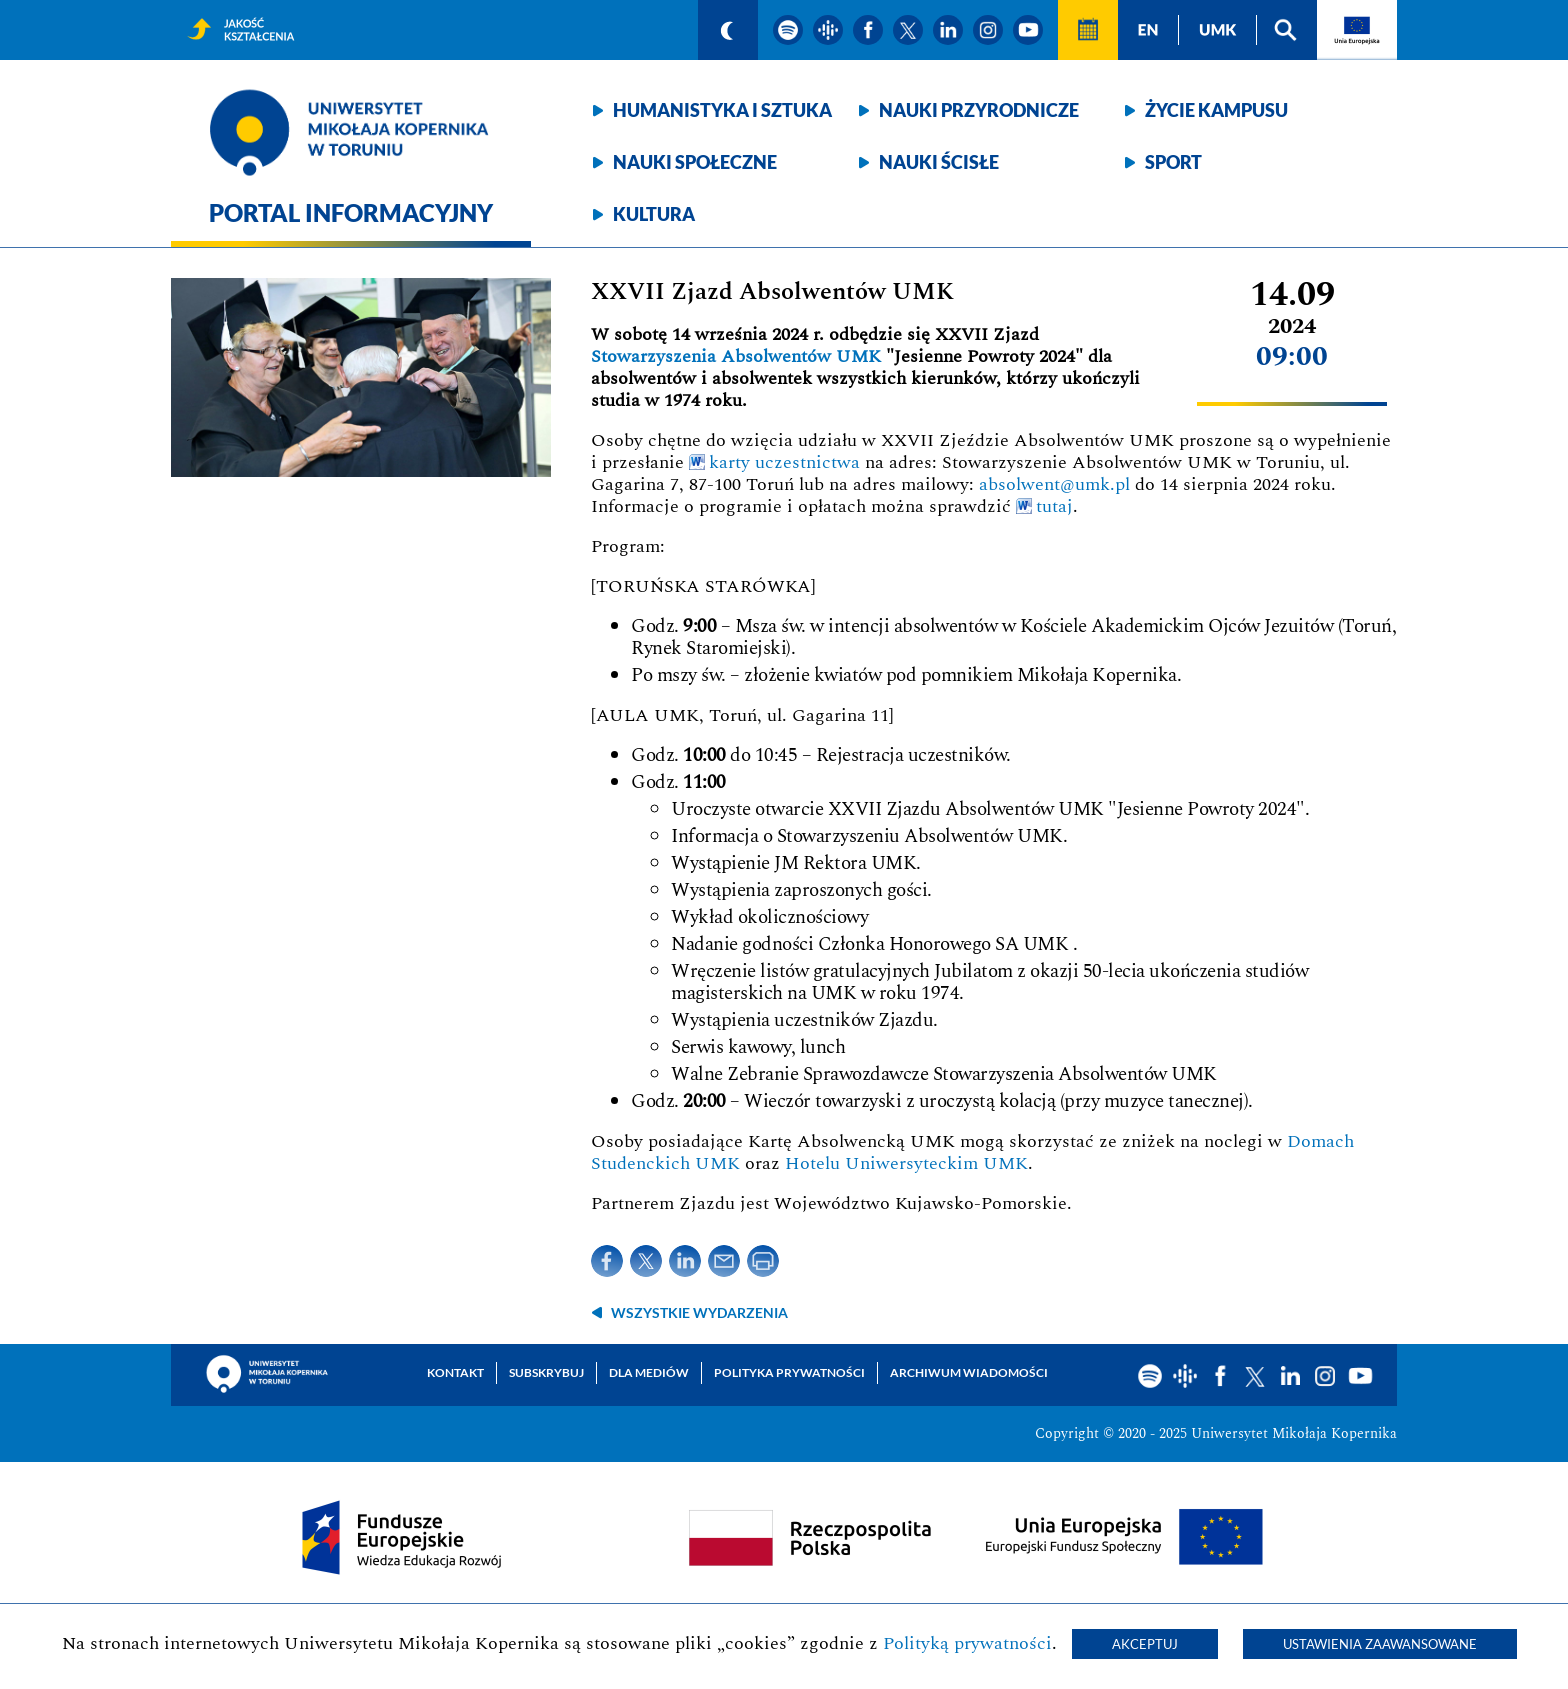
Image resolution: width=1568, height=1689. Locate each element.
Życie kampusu (1216, 110)
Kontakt (455, 1372)
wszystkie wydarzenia (699, 1312)
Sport (1173, 162)
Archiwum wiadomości (969, 1372)
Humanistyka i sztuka (722, 110)
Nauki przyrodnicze (979, 110)
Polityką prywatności (967, 1643)
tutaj (1054, 506)
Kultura (654, 214)
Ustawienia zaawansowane (1380, 1644)
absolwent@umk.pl (1054, 484)
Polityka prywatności (789, 1372)
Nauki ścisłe (939, 162)
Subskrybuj (546, 1372)
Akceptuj (1145, 1644)
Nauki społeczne (695, 162)
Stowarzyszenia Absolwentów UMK (736, 356)
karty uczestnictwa (784, 462)
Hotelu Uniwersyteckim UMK (906, 1163)
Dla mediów (649, 1372)
